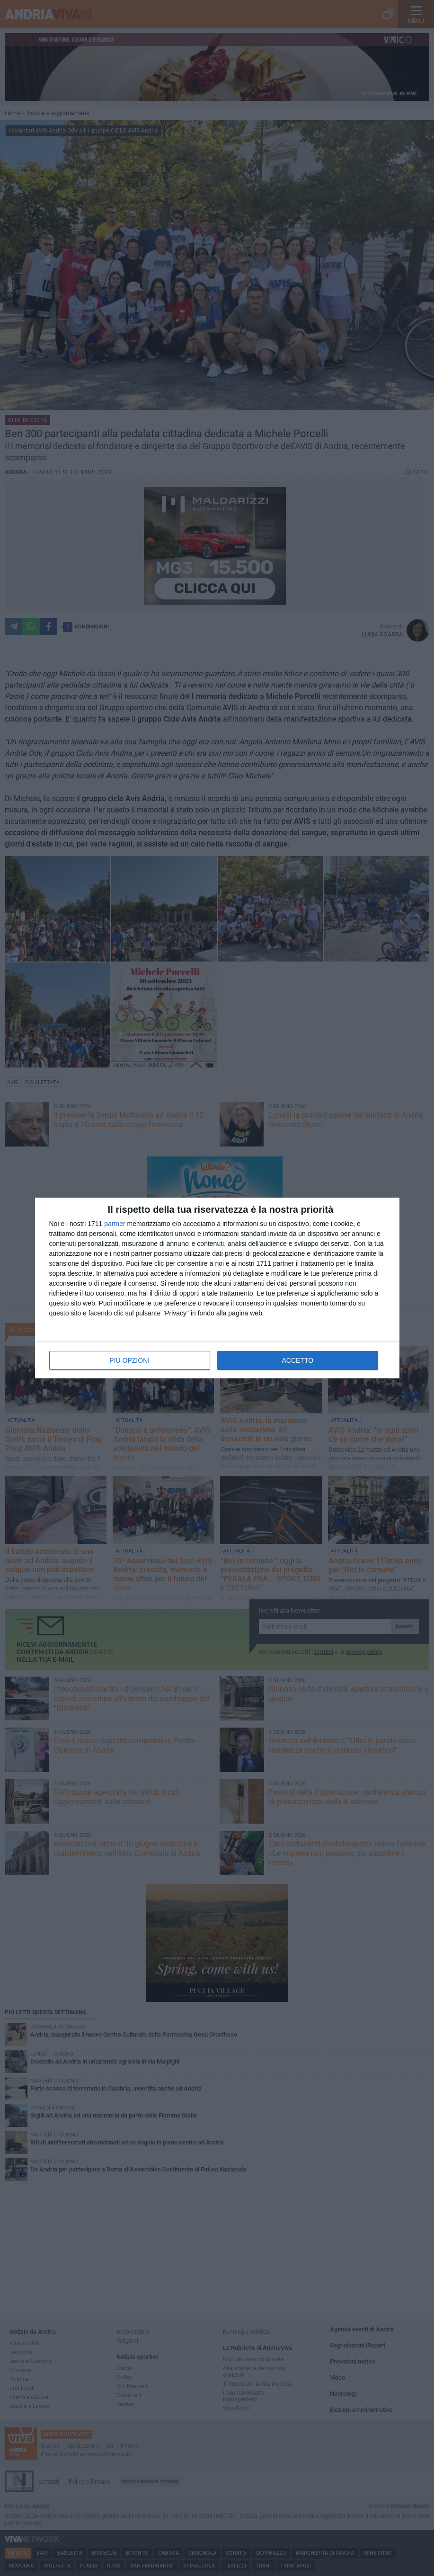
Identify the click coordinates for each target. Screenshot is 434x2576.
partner (114, 1223)
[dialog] (217, 1288)
